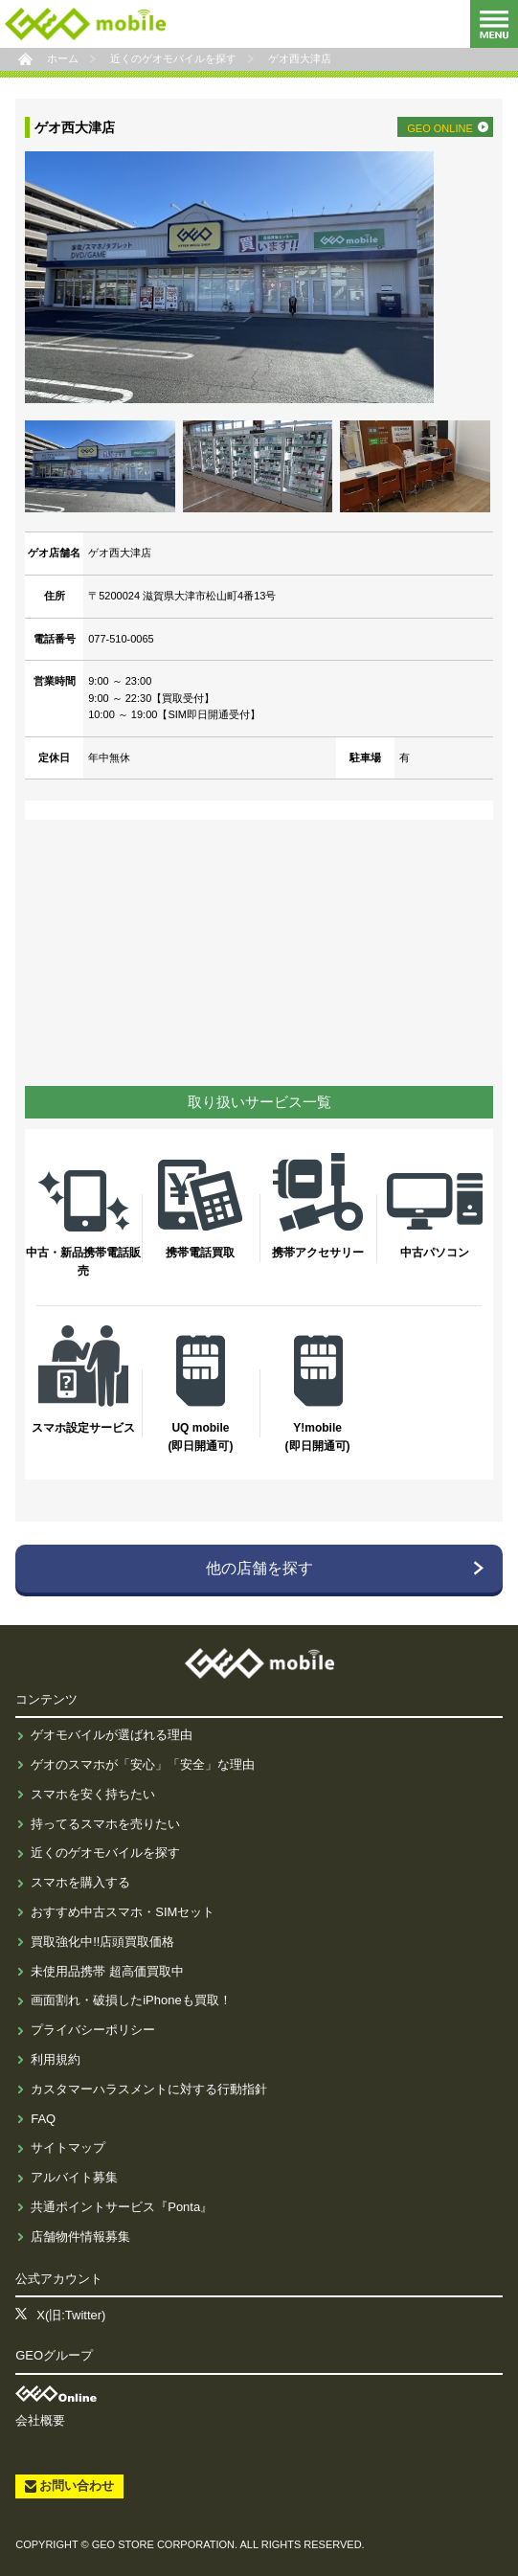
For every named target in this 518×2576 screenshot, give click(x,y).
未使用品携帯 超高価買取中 (107, 1971)
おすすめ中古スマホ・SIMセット (122, 1912)
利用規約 (55, 2059)
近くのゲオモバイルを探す (105, 1852)
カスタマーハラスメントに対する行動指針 (149, 2089)
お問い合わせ (76, 2485)
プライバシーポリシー (93, 2029)
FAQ (43, 2119)
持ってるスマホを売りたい (105, 1824)
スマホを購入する (80, 1882)
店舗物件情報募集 (80, 2236)
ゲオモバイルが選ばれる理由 (111, 1735)
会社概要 (40, 2420)
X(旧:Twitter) (70, 2315)
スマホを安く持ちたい (93, 1794)
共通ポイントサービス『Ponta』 (122, 2207)
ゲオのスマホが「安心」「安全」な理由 (143, 1764)
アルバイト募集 (74, 2177)
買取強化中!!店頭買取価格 (102, 1941)
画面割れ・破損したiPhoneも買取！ (131, 2000)
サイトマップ (68, 2147)
